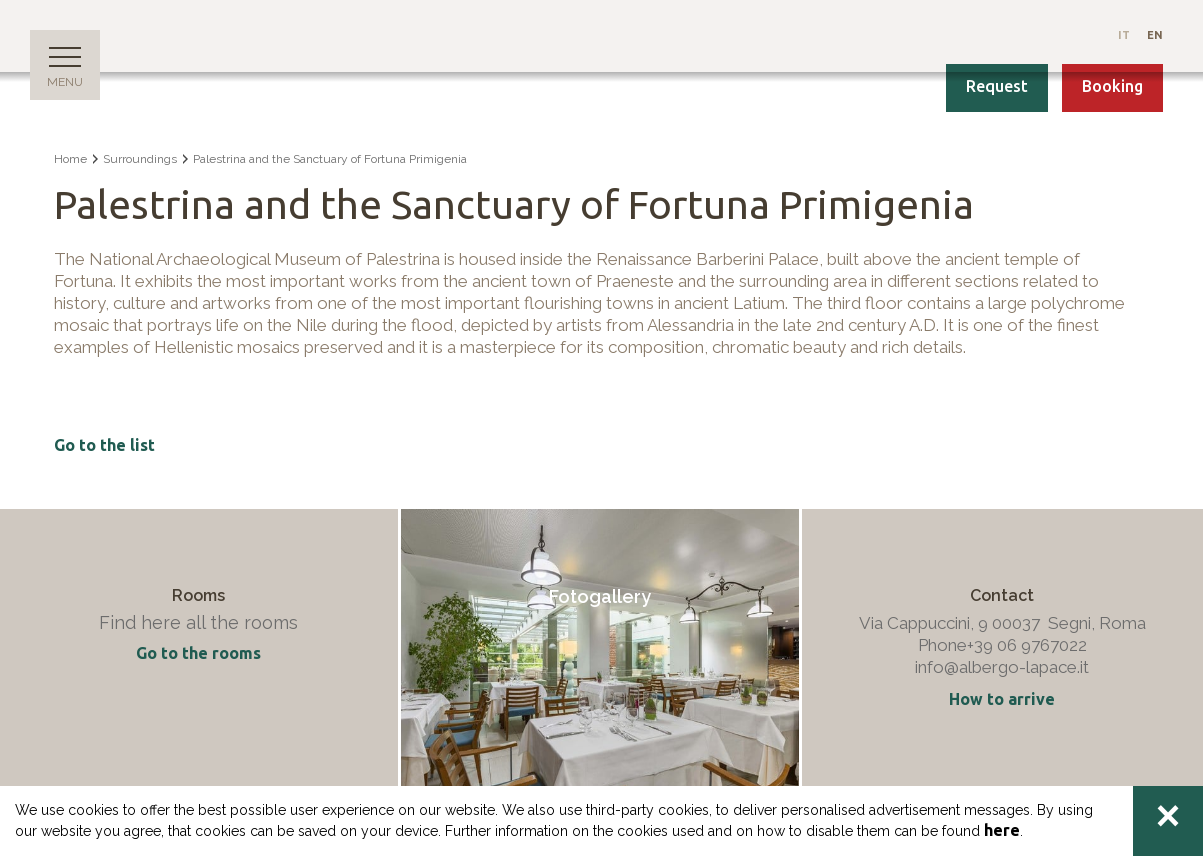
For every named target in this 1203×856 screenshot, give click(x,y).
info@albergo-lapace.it (1002, 667)
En (1155, 35)
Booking (1112, 86)
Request (997, 86)
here (1002, 830)
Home (70, 159)
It (1125, 35)
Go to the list (104, 445)
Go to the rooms (198, 653)
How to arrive (1002, 699)
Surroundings (140, 159)
